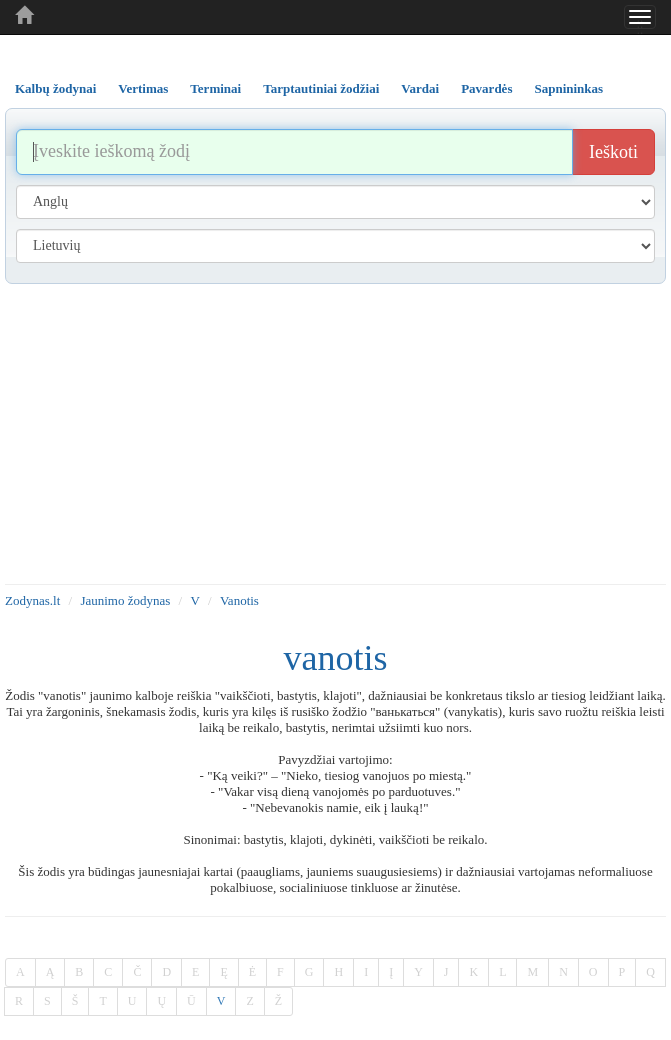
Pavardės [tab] (486, 88)
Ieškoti (613, 152)
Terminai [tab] (215, 88)
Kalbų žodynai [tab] (55, 88)
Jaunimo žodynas (125, 600)
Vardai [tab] (420, 88)
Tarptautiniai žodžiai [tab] (321, 88)
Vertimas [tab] (143, 88)
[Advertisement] (335, 434)
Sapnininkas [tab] (568, 88)
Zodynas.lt (32, 600)
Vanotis (239, 600)
